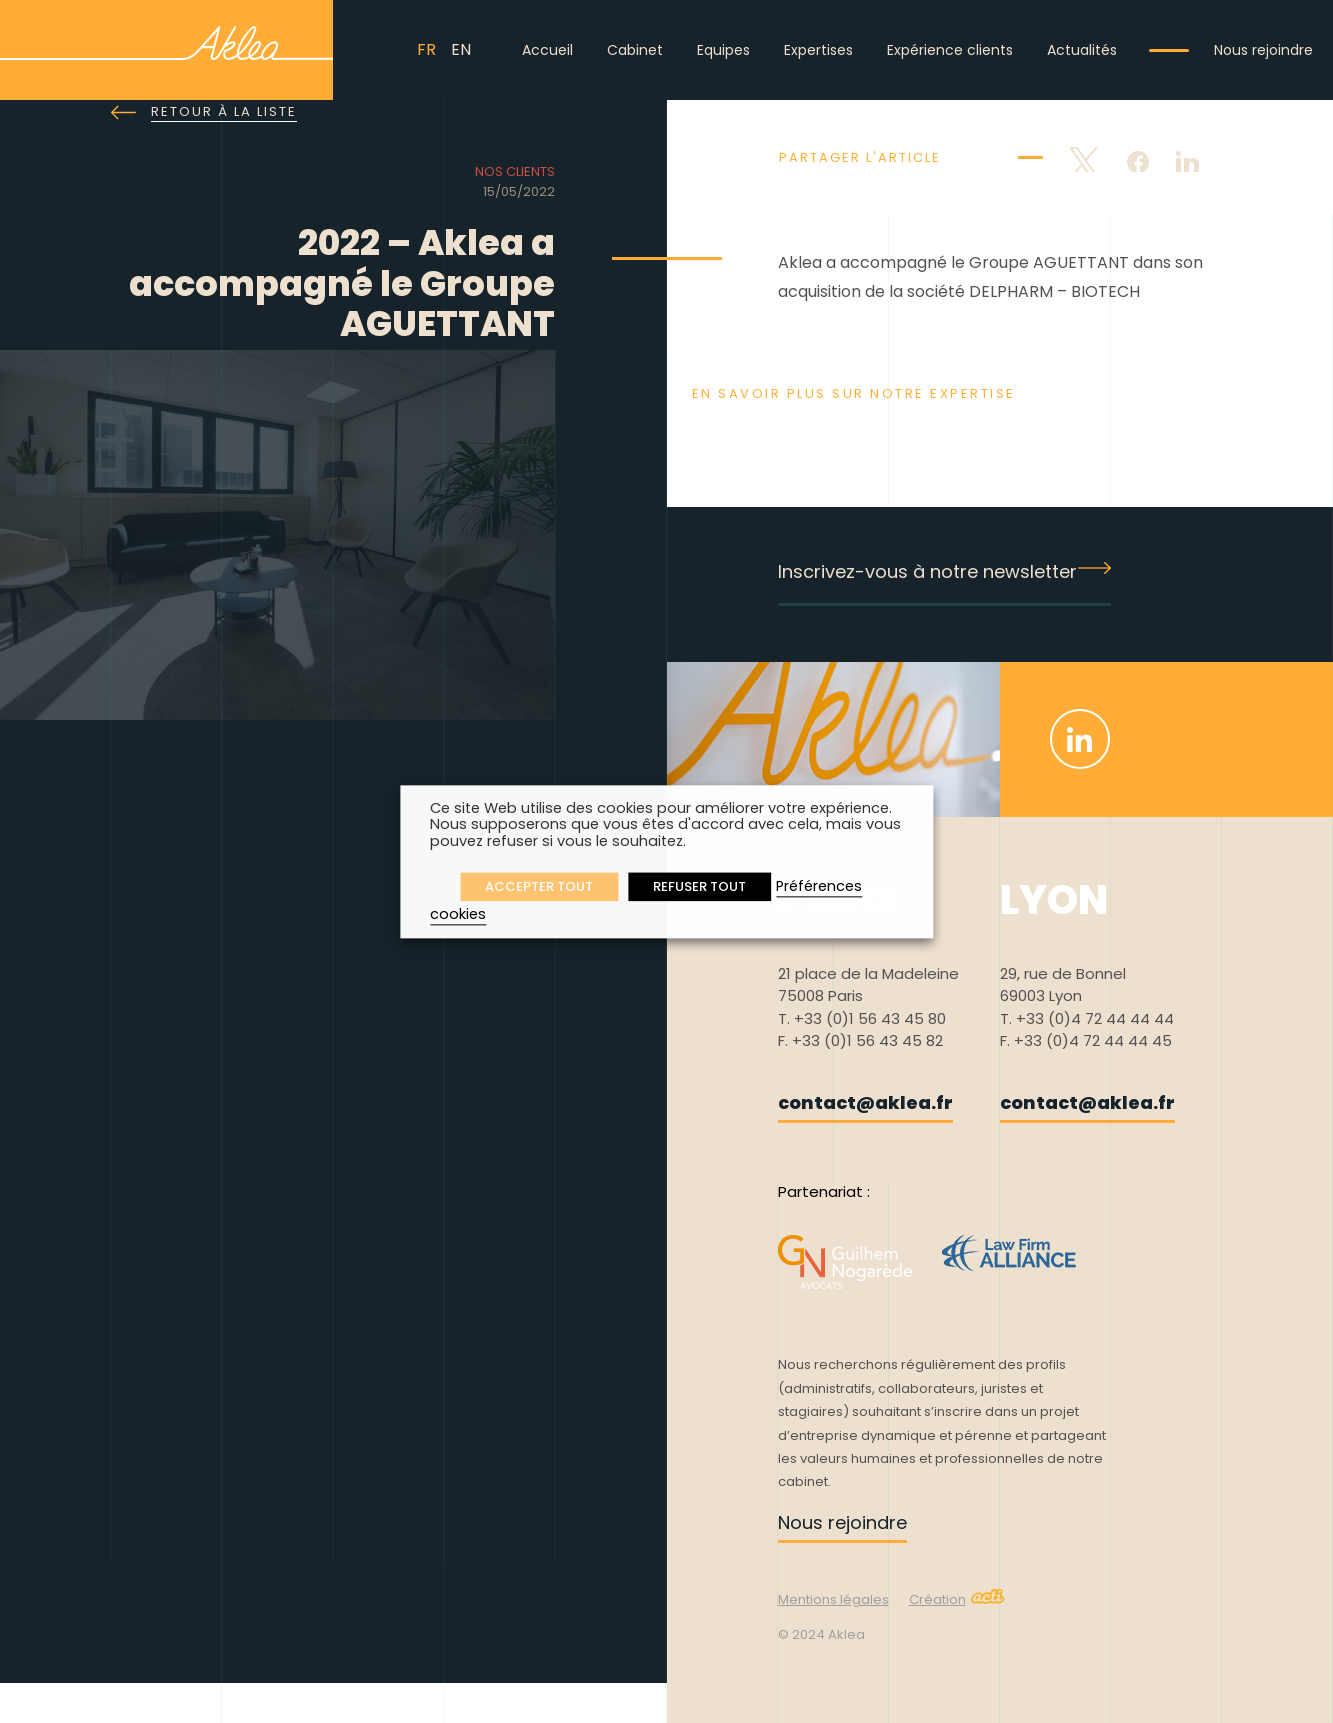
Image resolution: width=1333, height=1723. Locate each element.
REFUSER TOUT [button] (699, 886)
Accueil (547, 50)
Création (957, 1599)
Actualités (1082, 50)
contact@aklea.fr (865, 1102)
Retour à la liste (204, 112)
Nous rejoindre (1263, 50)
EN (461, 49)
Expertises (818, 50)
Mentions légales (833, 1599)
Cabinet (635, 50)
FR (426, 49)
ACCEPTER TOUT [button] (539, 886)
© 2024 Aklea (821, 1634)
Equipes (723, 50)
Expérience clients (950, 50)
